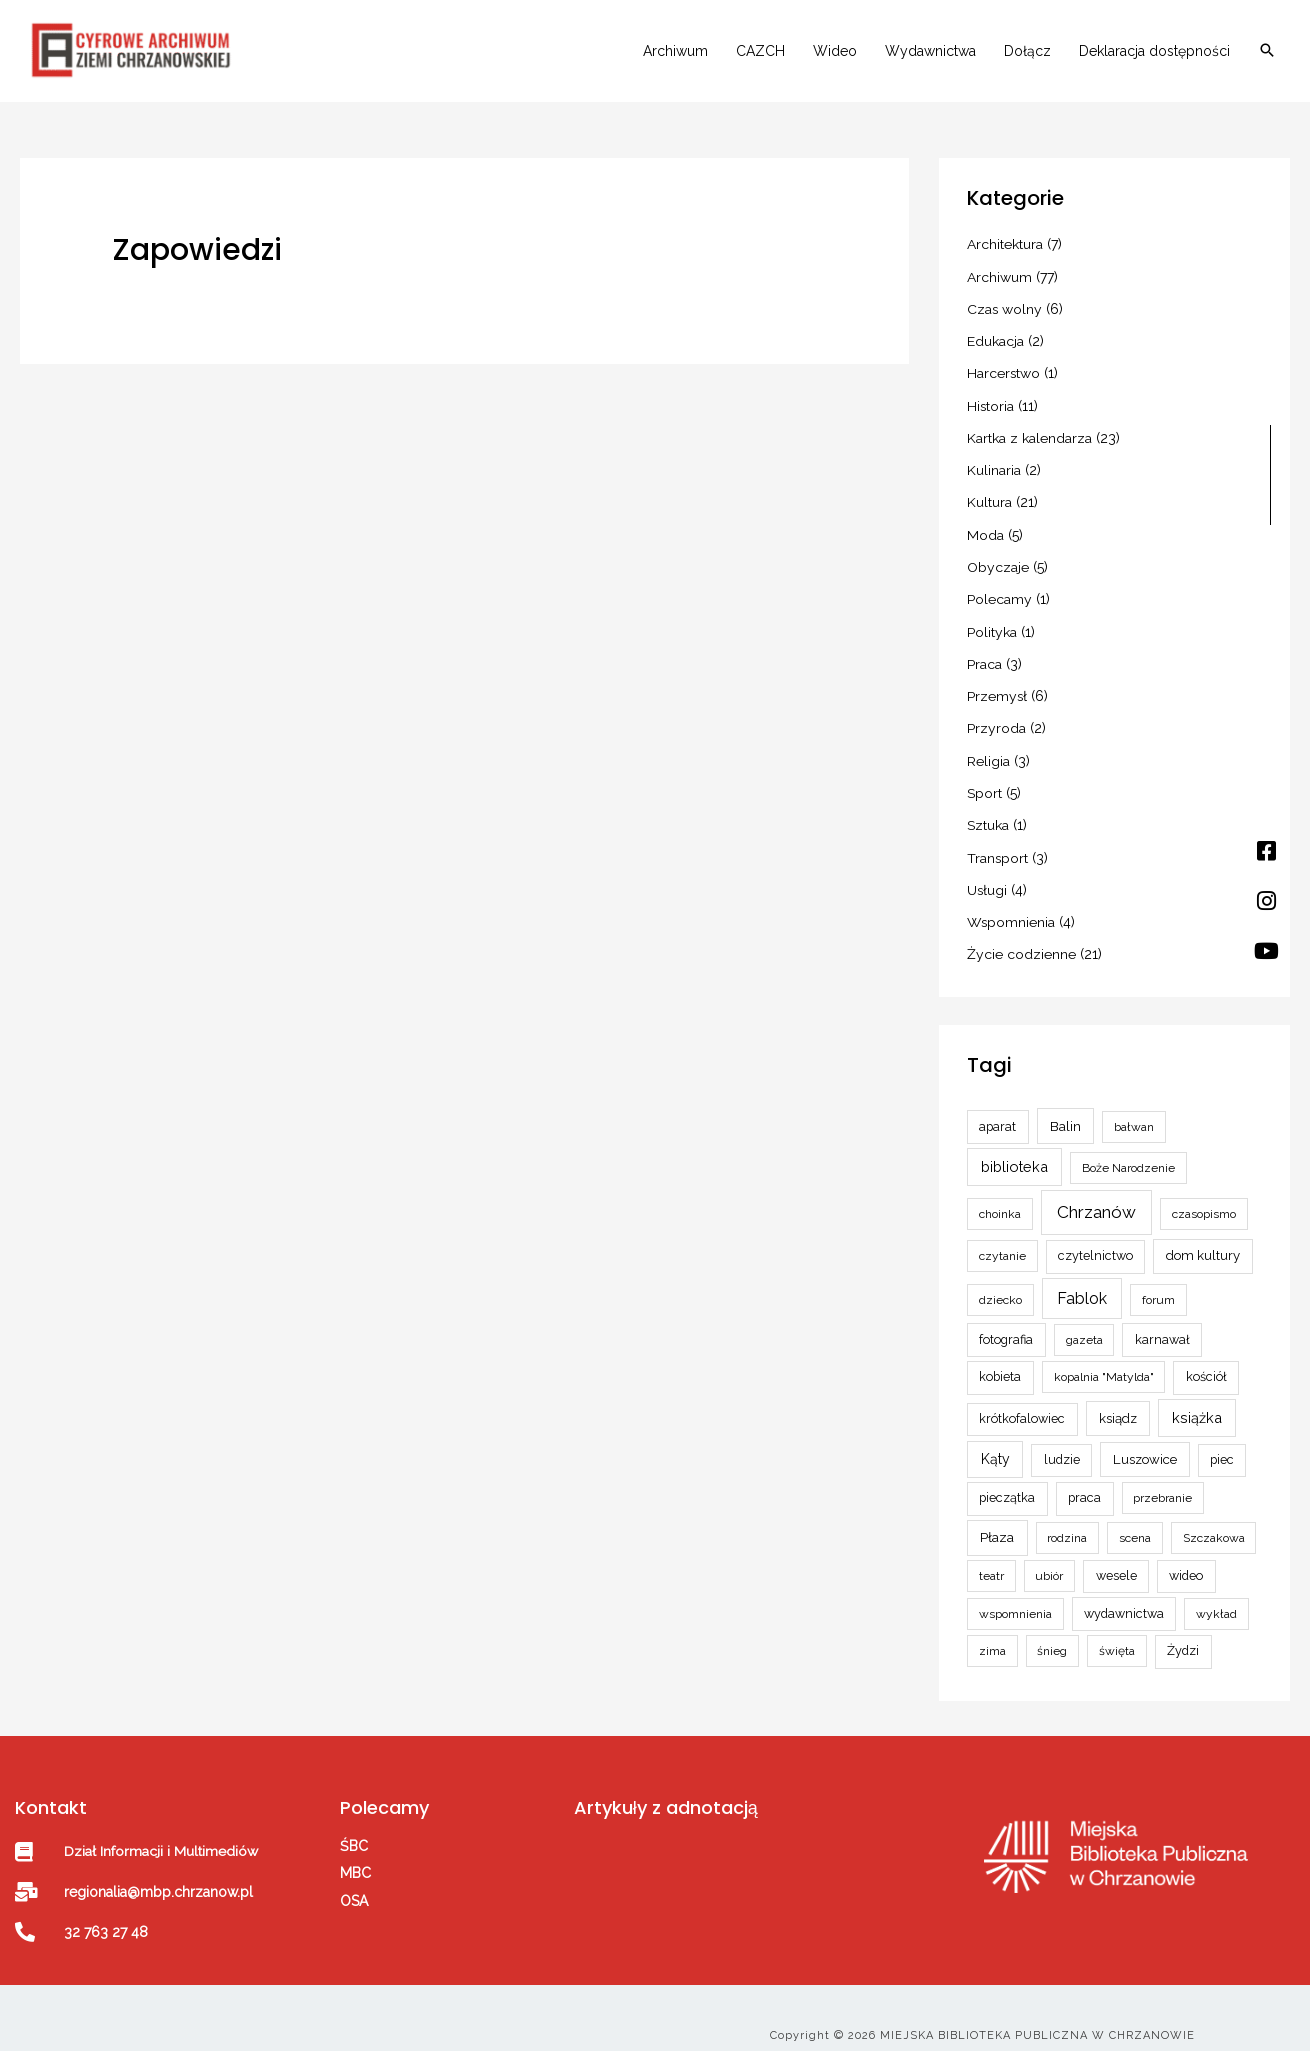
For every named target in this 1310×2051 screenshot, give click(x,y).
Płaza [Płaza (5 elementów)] (997, 1522)
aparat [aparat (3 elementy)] (997, 1110)
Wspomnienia (1011, 908)
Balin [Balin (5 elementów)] (1065, 1110)
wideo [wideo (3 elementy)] (1186, 1559)
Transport (998, 845)
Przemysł (997, 688)
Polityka (992, 625)
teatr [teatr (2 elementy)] (991, 1560)
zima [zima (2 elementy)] (992, 1636)
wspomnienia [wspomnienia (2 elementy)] (1015, 1598)
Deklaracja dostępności (1154, 52)
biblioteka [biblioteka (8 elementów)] (1014, 1151)
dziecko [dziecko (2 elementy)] (1000, 1284)
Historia (991, 404)
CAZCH (760, 52)
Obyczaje (998, 562)
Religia (988, 751)
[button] (1267, 52)
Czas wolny (1005, 310)
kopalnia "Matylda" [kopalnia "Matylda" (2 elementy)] (1104, 1362)
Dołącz (1027, 52)
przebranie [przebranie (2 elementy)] (1162, 1483)
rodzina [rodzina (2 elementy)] (1067, 1523)
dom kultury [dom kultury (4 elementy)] (1203, 1240)
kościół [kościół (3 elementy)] (1206, 1361)
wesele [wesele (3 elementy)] (1116, 1559)
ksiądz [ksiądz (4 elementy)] (1118, 1402)
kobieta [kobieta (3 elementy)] (1000, 1361)
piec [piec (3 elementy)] (1222, 1443)
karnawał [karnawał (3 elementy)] (1162, 1323)
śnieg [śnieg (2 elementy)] (1052, 1636)
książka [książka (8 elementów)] (1197, 1401)
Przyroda (996, 719)
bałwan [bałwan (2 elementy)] (1134, 1111)
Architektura (1005, 247)
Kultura (989, 499)
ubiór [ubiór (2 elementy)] (1049, 1560)
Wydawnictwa (930, 52)
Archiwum (675, 52)
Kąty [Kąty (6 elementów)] (995, 1443)
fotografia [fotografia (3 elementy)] (1006, 1323)
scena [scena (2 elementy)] (1135, 1523)
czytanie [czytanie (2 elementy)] (1002, 1241)
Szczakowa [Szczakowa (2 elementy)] (1214, 1523)
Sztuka (988, 814)
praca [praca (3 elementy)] (1084, 1482)
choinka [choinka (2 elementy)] (1000, 1198)
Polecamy (999, 593)
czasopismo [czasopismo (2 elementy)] (1204, 1198)
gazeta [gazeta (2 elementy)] (1084, 1324)
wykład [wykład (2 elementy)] (1216, 1598)
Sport (984, 782)
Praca (984, 656)
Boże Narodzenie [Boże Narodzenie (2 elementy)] (1128, 1153)
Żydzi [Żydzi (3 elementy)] (1183, 1635)
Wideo (835, 52)
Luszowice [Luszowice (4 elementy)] (1145, 1443)
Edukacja (995, 341)
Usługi (987, 877)
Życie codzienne (1021, 940)
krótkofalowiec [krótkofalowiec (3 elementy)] (1022, 1402)
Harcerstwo (1004, 373)
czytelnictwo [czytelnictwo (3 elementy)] (1095, 1240)
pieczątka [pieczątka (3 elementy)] (1007, 1482)
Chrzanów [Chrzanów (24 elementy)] (1096, 1196)
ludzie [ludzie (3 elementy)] (1062, 1443)
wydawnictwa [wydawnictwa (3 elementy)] (1124, 1597)
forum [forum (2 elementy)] (1158, 1284)
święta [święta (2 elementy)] (1117, 1636)
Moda (985, 530)
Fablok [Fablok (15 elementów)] (1082, 1282)
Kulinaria (994, 467)
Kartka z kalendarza (1029, 436)
